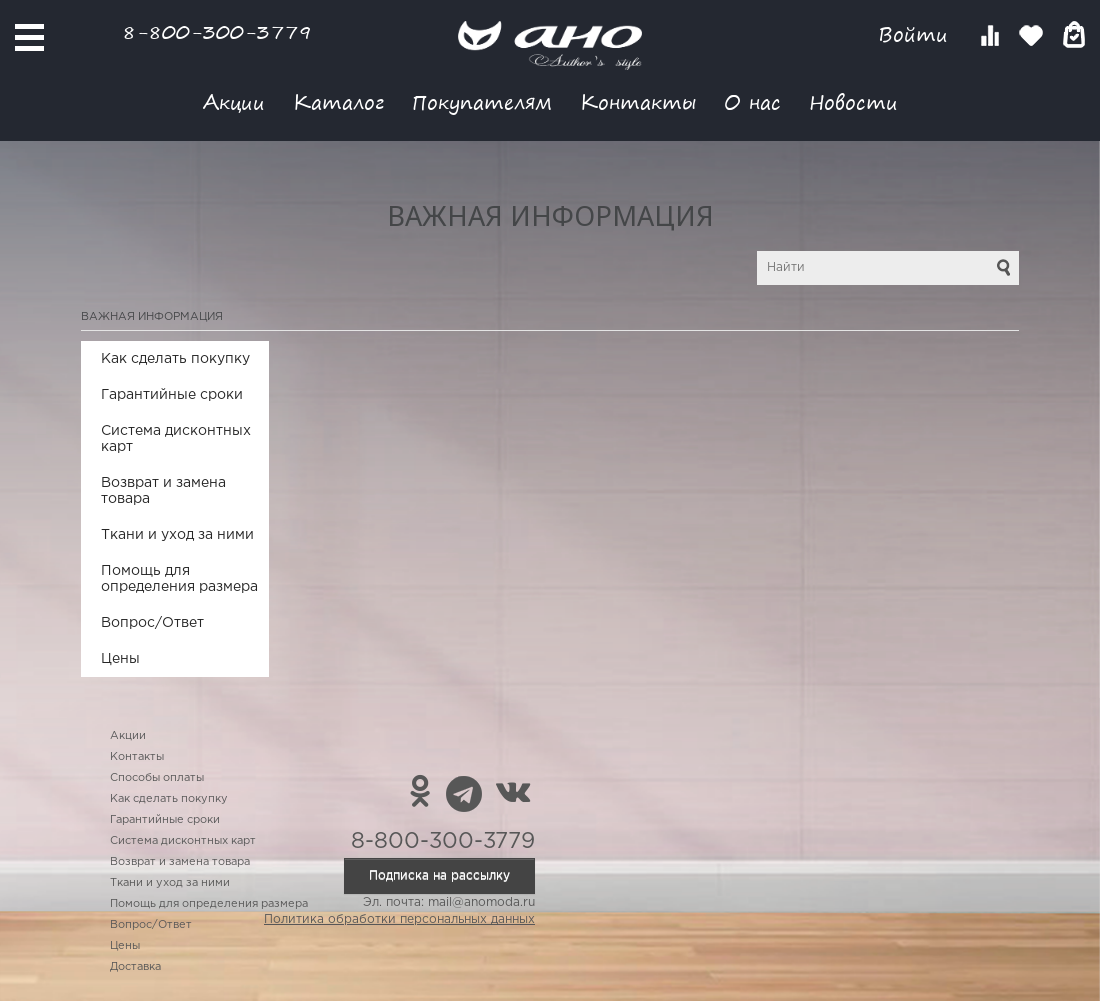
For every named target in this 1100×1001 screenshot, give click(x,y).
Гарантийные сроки (172, 395)
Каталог (338, 101)
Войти (916, 34)
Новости (853, 101)
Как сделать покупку (175, 359)
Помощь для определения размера (179, 579)
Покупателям (482, 101)
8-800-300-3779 (217, 31)
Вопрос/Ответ (152, 623)
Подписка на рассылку (439, 875)
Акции (234, 101)
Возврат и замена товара (163, 491)
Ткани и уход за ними (177, 535)
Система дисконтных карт (176, 439)
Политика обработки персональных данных (399, 919)
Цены (120, 659)
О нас (752, 101)
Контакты (638, 101)
